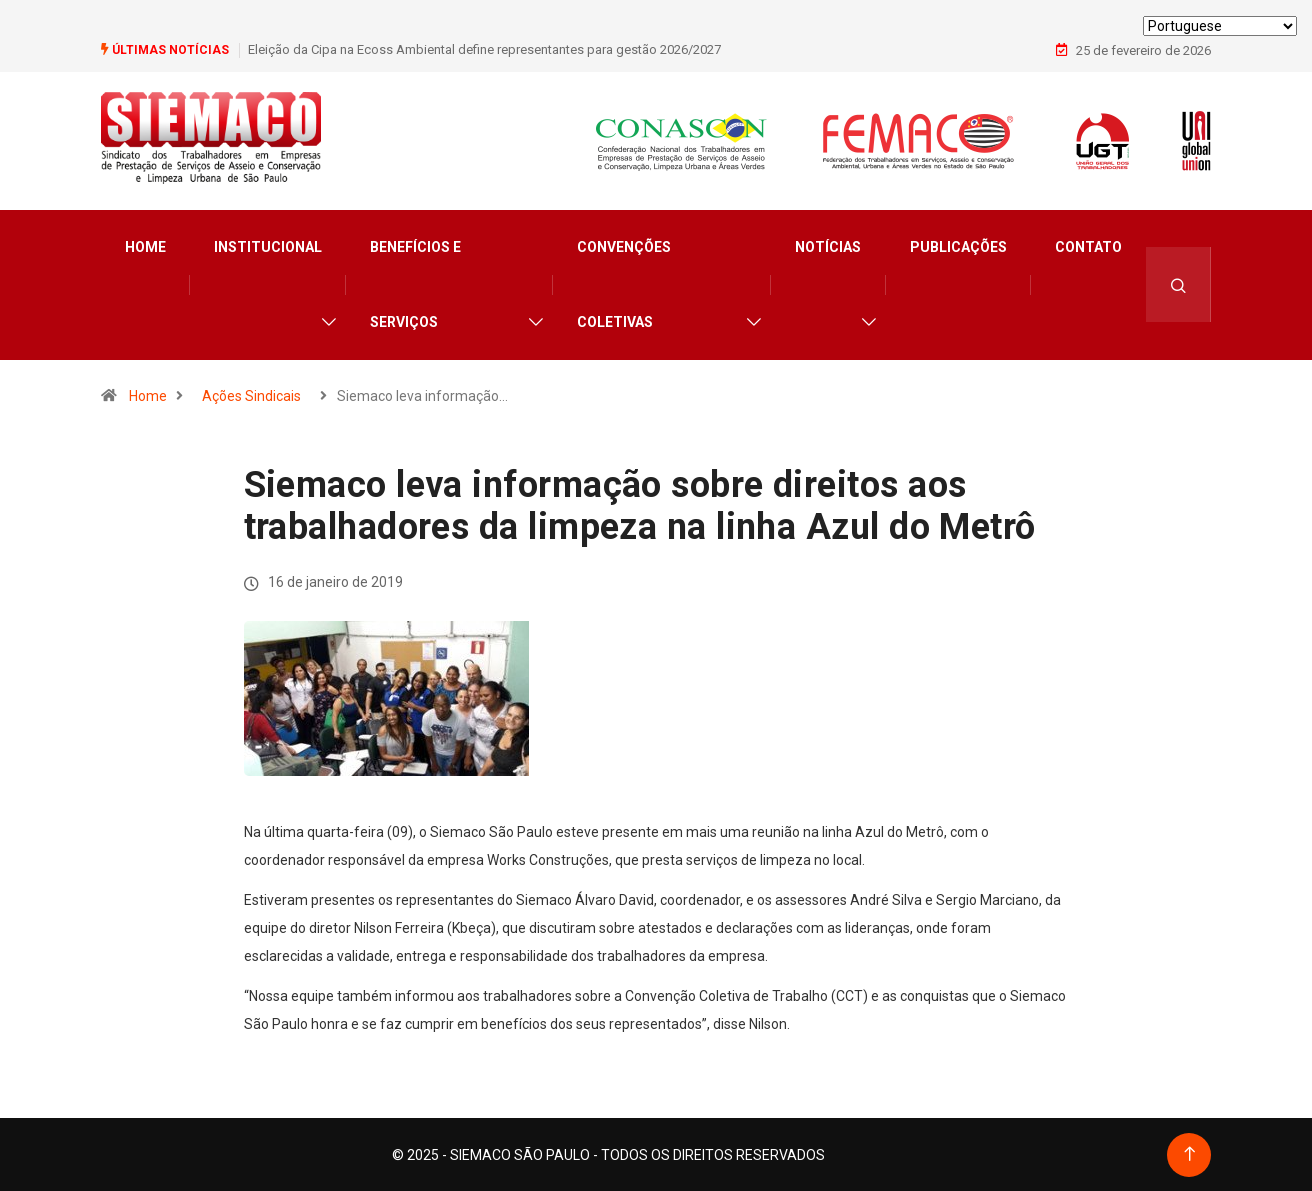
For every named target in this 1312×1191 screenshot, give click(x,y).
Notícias (828, 246)
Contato (1088, 246)
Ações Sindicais (251, 395)
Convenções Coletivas (624, 283)
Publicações (958, 246)
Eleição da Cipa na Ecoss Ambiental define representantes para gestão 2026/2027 (484, 49)
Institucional (268, 246)
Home (145, 246)
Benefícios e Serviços (415, 283)
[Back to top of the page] (1189, 1153)
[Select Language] (1220, 26)
